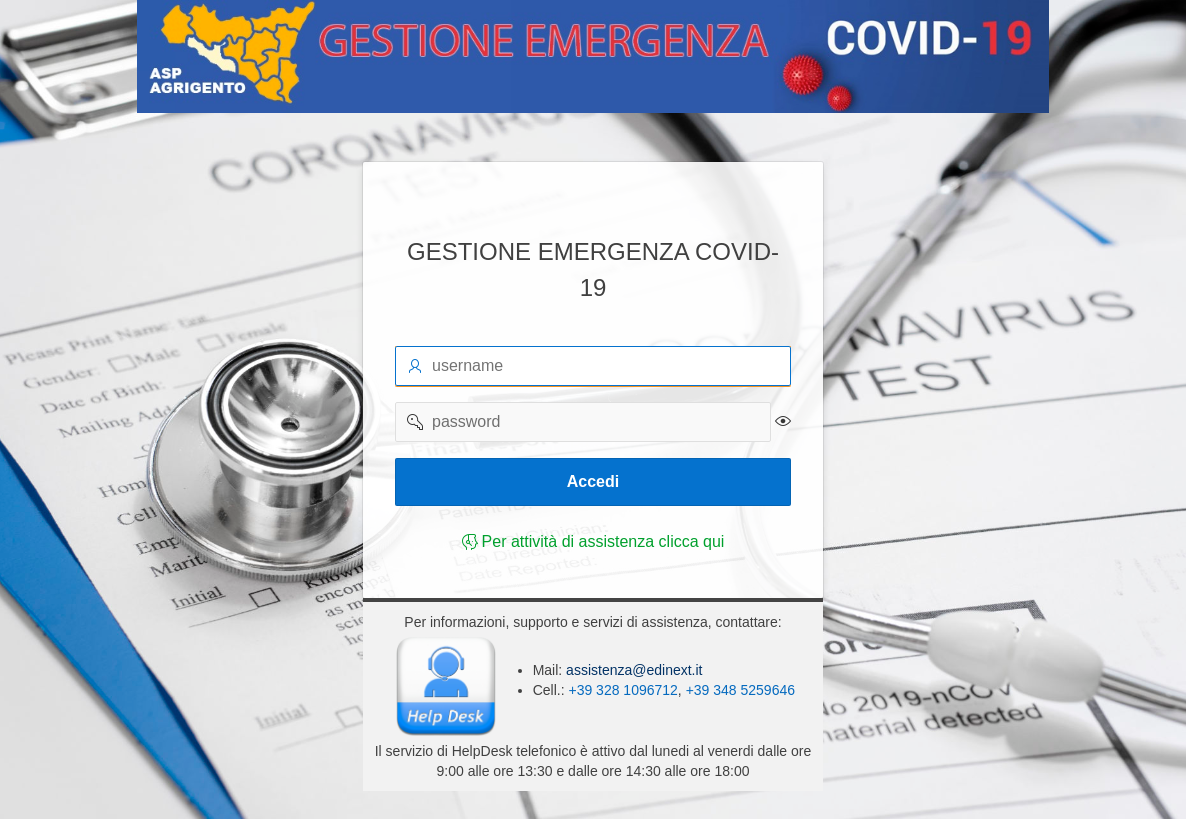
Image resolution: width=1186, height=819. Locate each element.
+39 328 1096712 (622, 690)
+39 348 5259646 (740, 690)
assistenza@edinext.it (632, 670)
